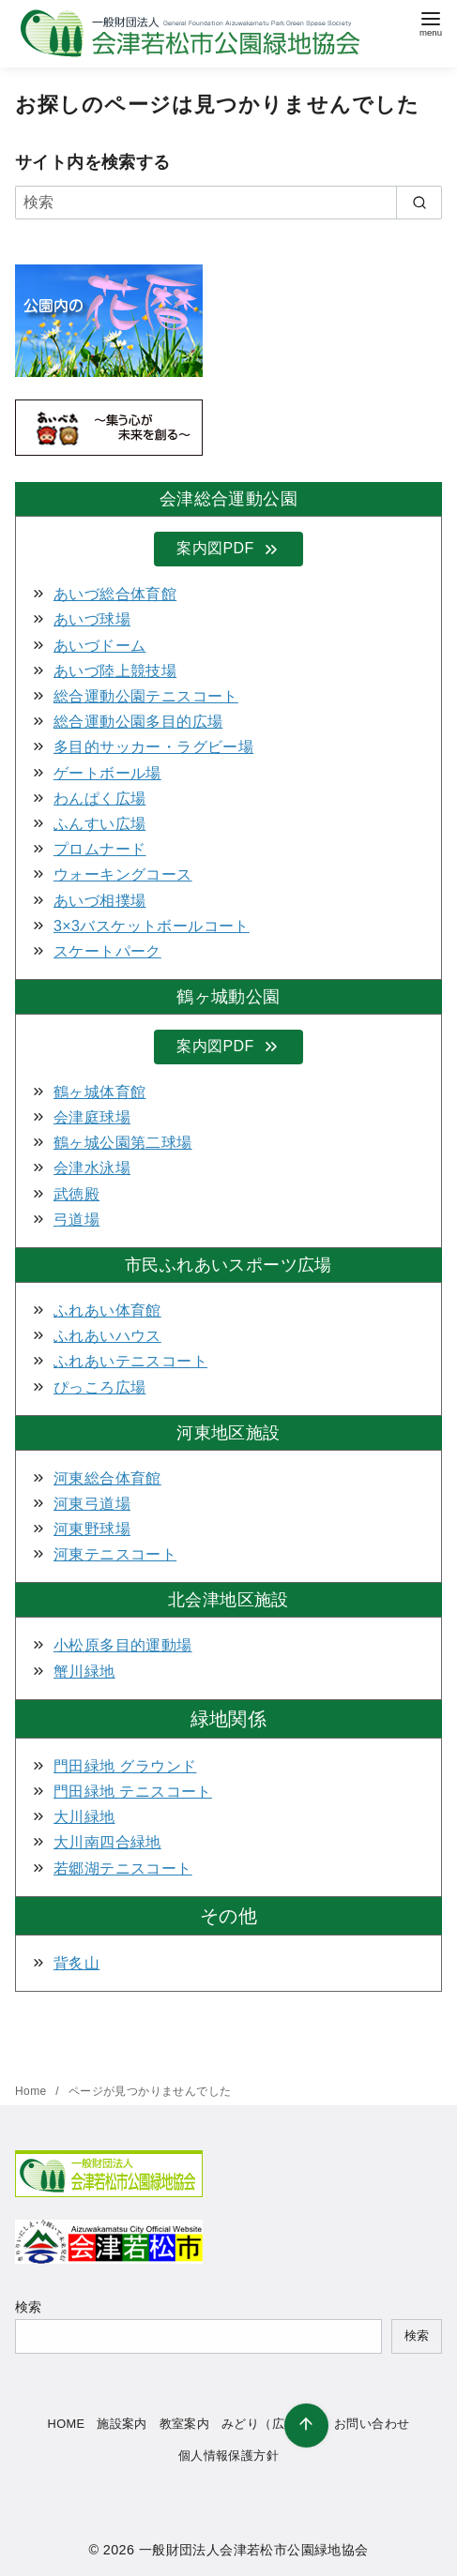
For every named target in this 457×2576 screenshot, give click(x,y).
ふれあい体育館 (107, 1310)
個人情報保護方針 (228, 2455)
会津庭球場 (91, 1117)
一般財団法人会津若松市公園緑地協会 (254, 2549)
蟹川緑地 (84, 1672)
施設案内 (122, 2424)
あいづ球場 (91, 619)
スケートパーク (107, 951)
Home (32, 2091)
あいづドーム (99, 646)
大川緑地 (84, 1817)
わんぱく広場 (99, 798)
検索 (28, 2306)
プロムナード (99, 849)
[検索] (228, 202)
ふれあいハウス (107, 1336)
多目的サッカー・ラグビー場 (153, 747)
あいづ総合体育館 (114, 594)
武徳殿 (76, 1194)
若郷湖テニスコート (122, 1868)
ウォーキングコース (122, 874)
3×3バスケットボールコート (151, 926)
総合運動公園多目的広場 (137, 722)
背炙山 (76, 1963)
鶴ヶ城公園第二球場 (122, 1143)
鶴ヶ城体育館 (99, 1092)
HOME (66, 2424)
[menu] (430, 22)
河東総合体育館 (107, 1478)
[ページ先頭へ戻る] (306, 2425)
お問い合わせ (371, 2424)
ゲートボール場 (107, 773)
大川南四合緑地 (107, 1842)
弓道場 (76, 1220)
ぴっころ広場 (99, 1387)
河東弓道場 (91, 1504)
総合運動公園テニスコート (145, 696)
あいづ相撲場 (99, 901)
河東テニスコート (114, 1554)
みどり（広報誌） (271, 2424)
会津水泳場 (91, 1168)
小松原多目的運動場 (122, 1645)
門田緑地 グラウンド (124, 1766)
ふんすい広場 (99, 824)
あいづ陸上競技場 (114, 671)
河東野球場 (91, 1529)
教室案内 (185, 2424)
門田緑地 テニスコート (132, 1792)
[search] (419, 202)
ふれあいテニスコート (130, 1361)
